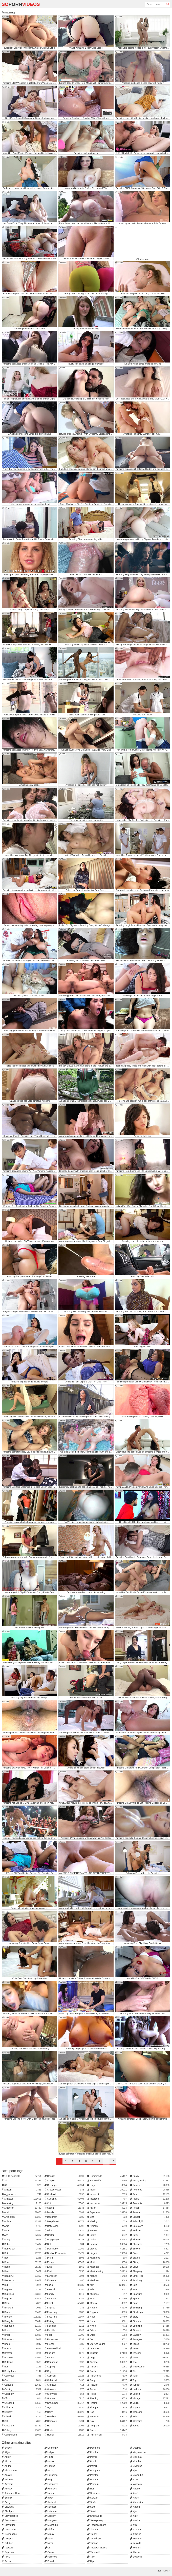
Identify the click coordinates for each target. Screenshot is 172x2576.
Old (107, 2339)
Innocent (107, 2194)
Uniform (150, 2389)
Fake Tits (65, 2289)
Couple (65, 2180)
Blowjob (22, 2321)
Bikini (22, 2303)
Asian (22, 2230)
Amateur (22, 2199)
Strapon (150, 2321)
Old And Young (107, 2344)
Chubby (22, 2412)
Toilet (150, 2376)
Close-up (22, 2425)
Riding (150, 2199)
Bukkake (22, 2362)
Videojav (136, 2457)
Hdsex (49, 2461)
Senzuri (92, 2497)
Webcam (150, 2412)
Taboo (150, 2344)
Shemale (150, 2244)
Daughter (65, 2217)
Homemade (107, 2176)
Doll (65, 2244)
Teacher (150, 2353)
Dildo (65, 2230)
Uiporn (92, 2561)
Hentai (65, 2435)
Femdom (65, 2298)
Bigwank (8, 2506)
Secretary (150, 2226)
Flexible (65, 2330)
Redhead (150, 2189)
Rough (150, 2208)
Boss (22, 2330)
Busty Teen (22, 2371)
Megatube (51, 2525)
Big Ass (22, 2289)
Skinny (150, 2262)
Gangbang (65, 2362)
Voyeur (150, 2407)
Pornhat (92, 2452)
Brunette (22, 2357)
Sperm (150, 2298)
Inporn (49, 2497)
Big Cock (22, 2294)
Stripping (150, 2326)
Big (22, 2285)
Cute (65, 2203)
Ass (22, 2235)
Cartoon (22, 2385)
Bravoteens (9, 2520)
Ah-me (6, 2466)
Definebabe (9, 2534)
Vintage (150, 2398)
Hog (48, 2479)
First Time (65, 2317)
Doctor (65, 2235)
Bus (22, 2366)
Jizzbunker (52, 2502)
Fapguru (7, 2547)
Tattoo (150, 2348)
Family (65, 2294)
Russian (150, 2212)
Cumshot (65, 2199)
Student (150, 2330)
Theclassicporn (96, 2525)
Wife (150, 2416)
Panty (107, 2371)
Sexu (91, 2506)
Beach (22, 2271)
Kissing (107, 2221)
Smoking (150, 2280)
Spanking (150, 2294)
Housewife (107, 2180)
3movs (7, 2447)
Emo (65, 2267)
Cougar (65, 2176)
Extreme (65, 2280)
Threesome (150, 2366)
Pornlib (92, 2466)
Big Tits (22, 2298)
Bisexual (22, 2307)
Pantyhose (107, 2376)
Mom (107, 2298)
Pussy (150, 2176)
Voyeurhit (136, 2475)
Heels (65, 2430)
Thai (150, 2362)
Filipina (65, 2307)
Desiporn (8, 2538)
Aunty (22, 2239)
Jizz (107, 2217)
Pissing (107, 2403)
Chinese (22, 2407)
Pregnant (107, 2425)
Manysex (51, 2520)
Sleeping (150, 2271)
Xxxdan (135, 2529)
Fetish (65, 2303)
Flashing (65, 2326)
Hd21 (49, 2457)
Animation (22, 2217)
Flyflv (6, 2556)
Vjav (134, 2470)
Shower (150, 2248)
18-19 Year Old (22, 2176)
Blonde (22, 2317)
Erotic (65, 2271)
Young (150, 2425)
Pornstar (107, 2416)
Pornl (91, 2461)
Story (150, 2317)
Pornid (92, 2457)
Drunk (65, 2258)
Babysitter (22, 2248)
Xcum (134, 2497)
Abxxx (6, 2461)
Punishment (107, 2435)
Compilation (22, 2435)
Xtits (134, 2525)
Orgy (107, 2357)
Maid (107, 2262)
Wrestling (150, 2421)
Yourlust (135, 2547)
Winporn (136, 2484)
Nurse (107, 2321)
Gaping (65, 2366)
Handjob (65, 2416)
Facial (65, 2285)
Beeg (6, 2502)
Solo (150, 2285)
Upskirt (150, 2394)
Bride (22, 2344)
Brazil (22, 2335)
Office (107, 2330)
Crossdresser (65, 2189)
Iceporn (50, 2493)
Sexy (150, 2235)
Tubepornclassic (97, 2547)
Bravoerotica (10, 2515)
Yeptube (136, 2538)
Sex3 (91, 2502)
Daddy (65, 2212)
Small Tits (150, 2276)
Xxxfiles (135, 2534)
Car (22, 2380)
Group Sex (65, 2403)
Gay (65, 2371)
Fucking (65, 2353)
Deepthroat (65, 2221)
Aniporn (7, 2479)
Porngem (93, 2447)
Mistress (107, 2294)
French (65, 2344)
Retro (150, 2194)
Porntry (92, 2479)
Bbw (22, 2262)
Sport (150, 2303)
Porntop (92, 2475)
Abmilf (6, 2457)
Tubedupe (94, 2538)
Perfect (107, 2389)
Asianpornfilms (11, 2493)
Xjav (134, 2511)
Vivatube (136, 2466)
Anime (22, 2221)
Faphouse (8, 2552)
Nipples (107, 2312)
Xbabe (135, 2488)
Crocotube (8, 2529)
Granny (65, 2398)
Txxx (91, 2556)
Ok (48, 2547)
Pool (107, 2412)
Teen (150, 2357)
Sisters (150, 2258)
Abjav (6, 2452)
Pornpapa (93, 2470)
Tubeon (92, 2543)
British (22, 2348)
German (65, 2376)
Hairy (65, 2412)
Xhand (135, 2506)
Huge (107, 2185)
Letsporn (51, 2511)
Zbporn (135, 2552)
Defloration (65, 2226)
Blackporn (8, 2511)
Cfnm (22, 2398)
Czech (65, 2208)
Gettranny (51, 2447)
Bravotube (8, 2525)
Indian (107, 2189)
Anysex (7, 2488)
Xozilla (135, 2520)
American (22, 2208)
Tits (150, 2371)
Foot (65, 2335)
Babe (22, 2244)
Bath (22, 2253)
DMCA (166, 2570)
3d (22, 2180)
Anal (22, 2212)
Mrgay (49, 2534)
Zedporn (136, 2556)
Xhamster (136, 2502)
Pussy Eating (150, 2180)
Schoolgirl (150, 2221)
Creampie (65, 2185)
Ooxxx (49, 2552)
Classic (22, 2416)
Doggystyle (65, 2239)
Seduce (150, 2230)
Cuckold (65, 2194)
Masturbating (107, 2271)
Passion (107, 2385)
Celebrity (22, 2394)
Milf (107, 2285)
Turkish (150, 2385)
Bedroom (22, 2280)
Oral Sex (107, 2348)
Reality (150, 2185)
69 (22, 2185)
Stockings (150, 2312)
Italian (107, 2208)
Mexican (107, 2280)
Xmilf (134, 2515)
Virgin (150, 2403)
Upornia (135, 2447)
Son (150, 2289)
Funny (65, 2357)
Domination (65, 2248)
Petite (107, 2394)
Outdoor (107, 2362)
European (65, 2276)
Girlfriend (65, 2380)
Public (107, 2430)
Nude (107, 2317)
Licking (107, 2248)
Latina (107, 2239)
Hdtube (50, 2466)
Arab (22, 2226)
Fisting (65, 2321)
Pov (107, 2421)
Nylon (107, 2326)
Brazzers (22, 2339)
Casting (22, 2389)
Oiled (107, 2335)
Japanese (107, 2212)
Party (107, 2380)
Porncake (51, 2556)
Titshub (92, 2529)
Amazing (22, 2203)
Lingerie (107, 2253)
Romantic (150, 2203)
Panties (107, 2366)
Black (22, 2312)
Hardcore (65, 2421)
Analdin (7, 2475)
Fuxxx (6, 2561)
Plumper (107, 2407)
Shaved (150, 2239)
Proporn (93, 2484)
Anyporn (7, 2484)
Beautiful (22, 2276)
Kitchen (107, 2226)
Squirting (150, 2307)
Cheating (22, 2403)
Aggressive (22, 2194)
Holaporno (51, 2484)
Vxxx (134, 2479)
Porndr (50, 2561)
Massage (107, 2267)
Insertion (107, 2199)
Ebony (65, 2262)
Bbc (22, 2258)
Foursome (65, 2339)
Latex (107, 2235)
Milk (107, 2289)
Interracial (107, 2203)
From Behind (65, 2348)
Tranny (92, 2534)
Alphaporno (9, 2470)
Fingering (65, 2312)
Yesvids (135, 2543)
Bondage (22, 2326)
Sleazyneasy (95, 2520)
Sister (150, 2253)
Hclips (49, 2452)
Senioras (93, 2493)
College (22, 2430)
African (22, 2189)
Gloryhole (65, 2394)
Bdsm (22, 2267)
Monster (107, 2303)
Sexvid (92, 2511)
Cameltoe (22, 2376)
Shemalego (94, 2515)
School (150, 2217)
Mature (107, 2276)
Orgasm (107, 2353)
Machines (107, 2258)
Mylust (49, 2538)
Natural (107, 2307)
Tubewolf (93, 2552)
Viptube (135, 2461)
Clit (22, 2421)
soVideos (21, 4)
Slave (150, 2267)
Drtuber (7, 2543)
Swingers (150, 2339)
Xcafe (134, 2493)
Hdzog (49, 2470)
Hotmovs (51, 2488)
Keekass (51, 2506)
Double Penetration (65, 2253)
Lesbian (107, 2244)
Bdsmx (7, 2497)
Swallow (150, 2335)
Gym (65, 2407)
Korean (107, 2230)
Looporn (50, 2515)
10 (112, 2161)
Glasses (65, 2389)
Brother (22, 2353)
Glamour (65, 2385)
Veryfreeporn (138, 2452)
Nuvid (49, 2543)
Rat (90, 2488)
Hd (65, 2425)
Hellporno (51, 2475)
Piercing (107, 2398)
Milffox (49, 2529)
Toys (150, 2380)
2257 (160, 2570)
